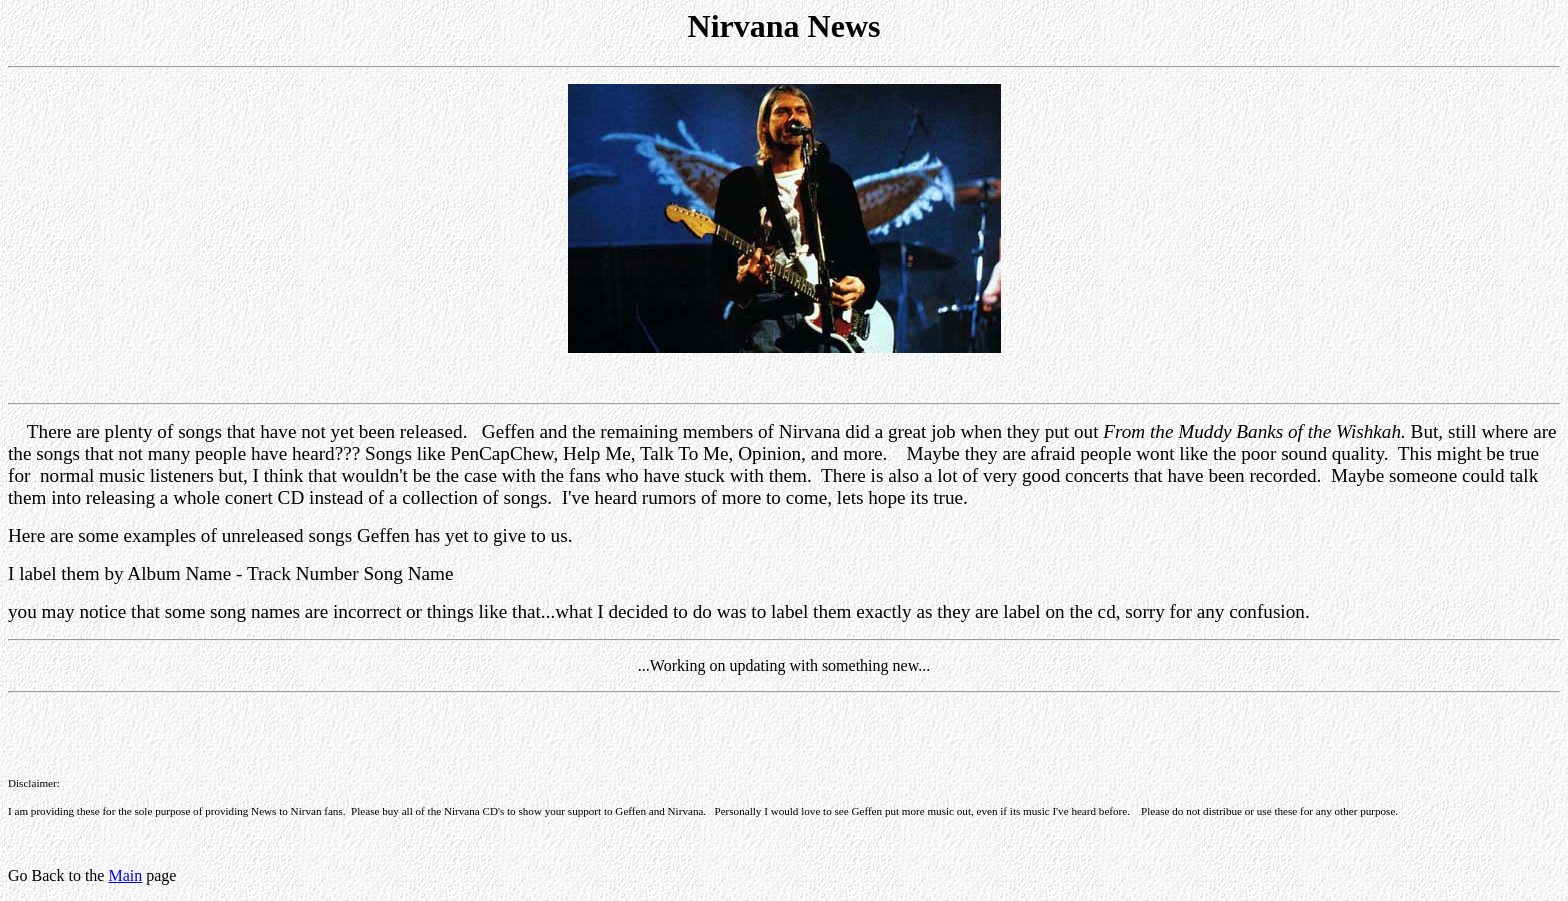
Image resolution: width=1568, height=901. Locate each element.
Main (125, 875)
